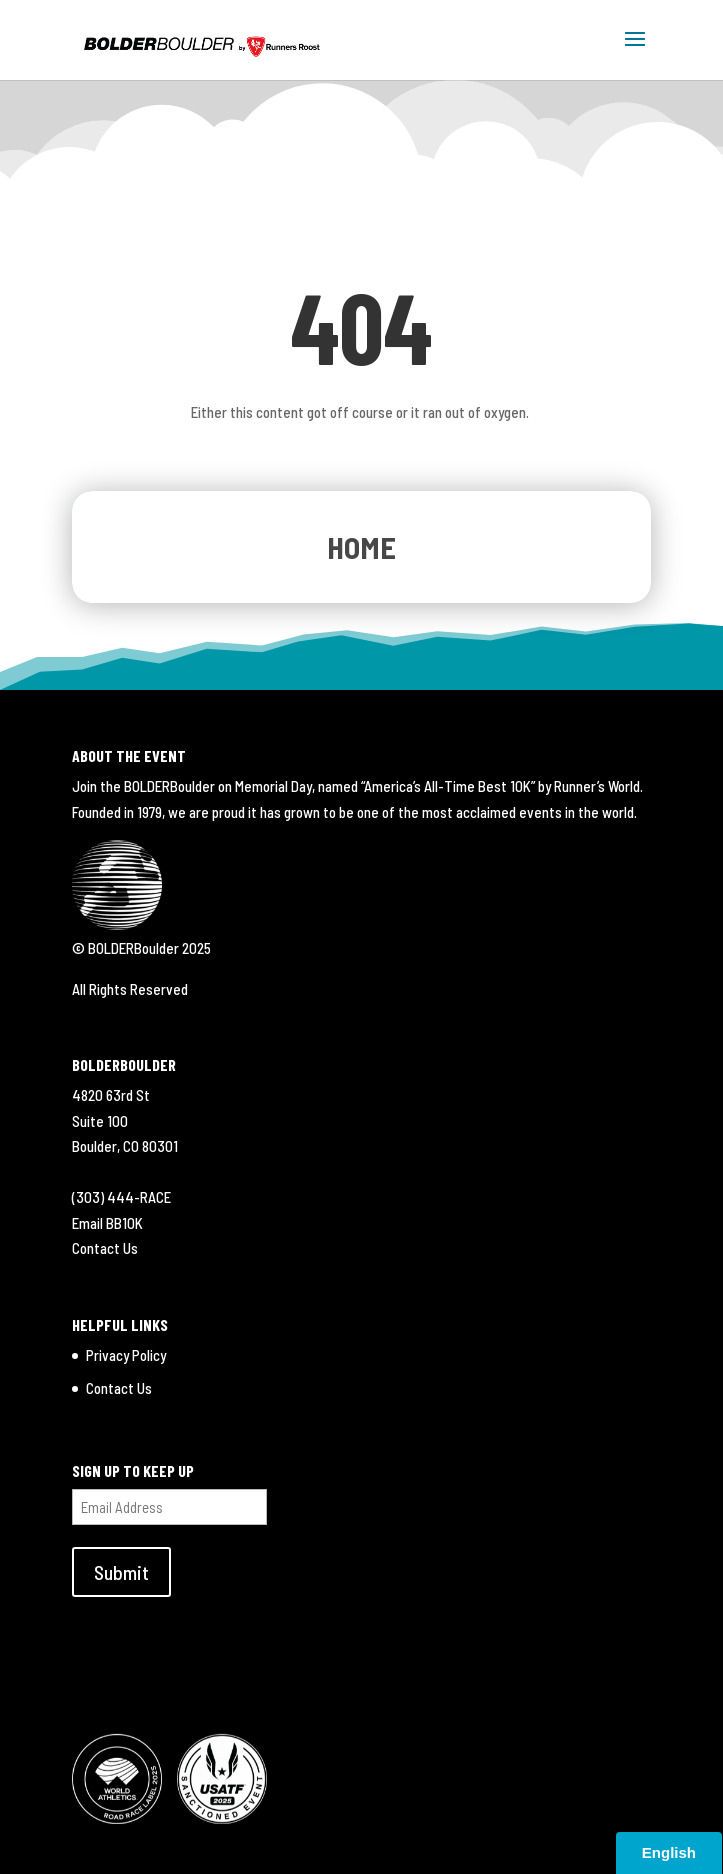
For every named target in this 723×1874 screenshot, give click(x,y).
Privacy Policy (126, 1355)
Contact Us (105, 1248)
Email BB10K (107, 1223)
